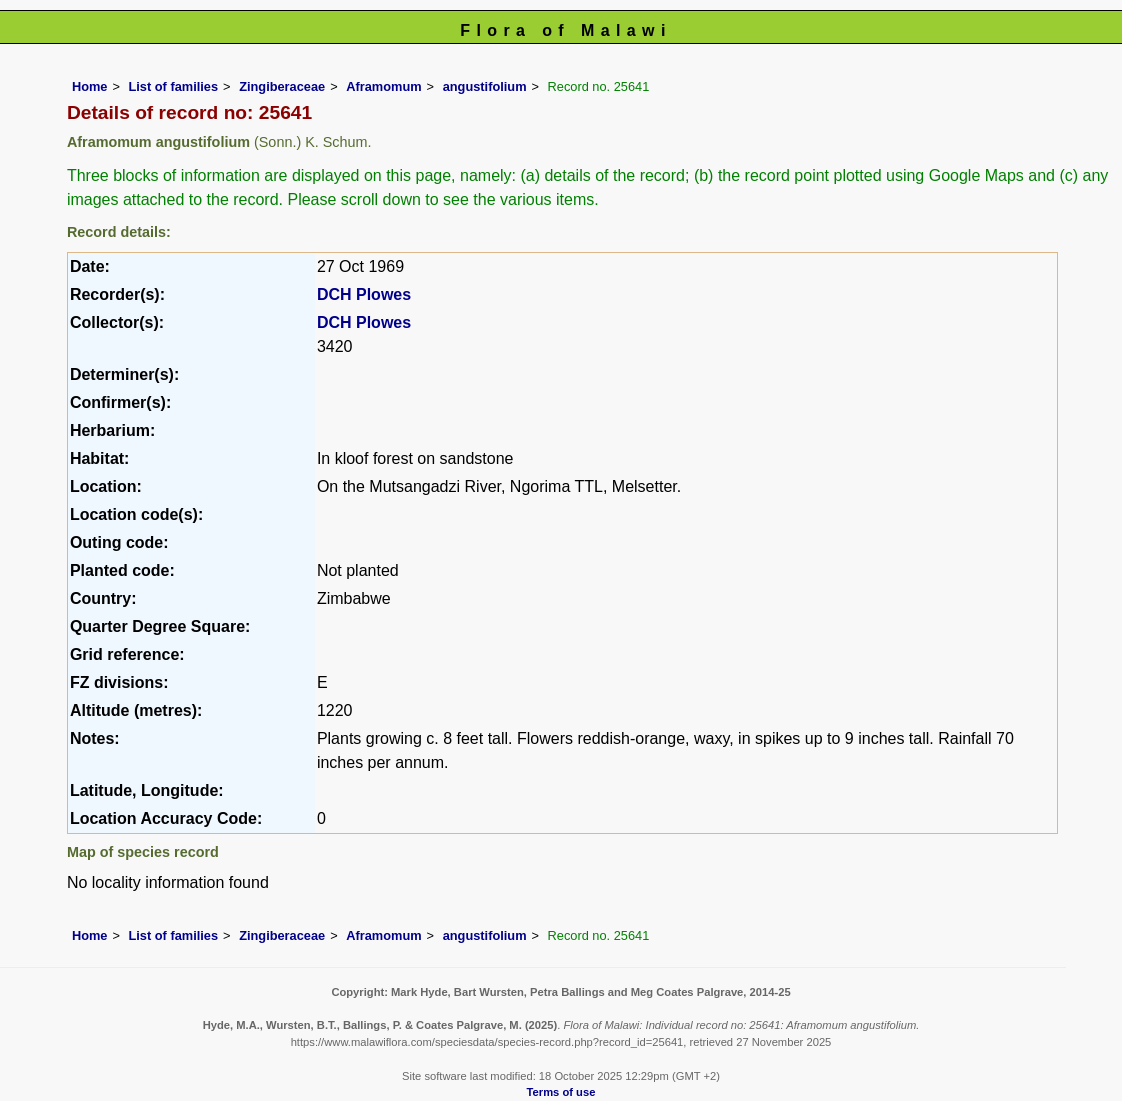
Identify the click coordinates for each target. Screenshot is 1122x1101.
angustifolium (485, 86)
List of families (173, 86)
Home (90, 86)
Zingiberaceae (282, 86)
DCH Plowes (364, 294)
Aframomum (383, 86)
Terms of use (561, 1092)
